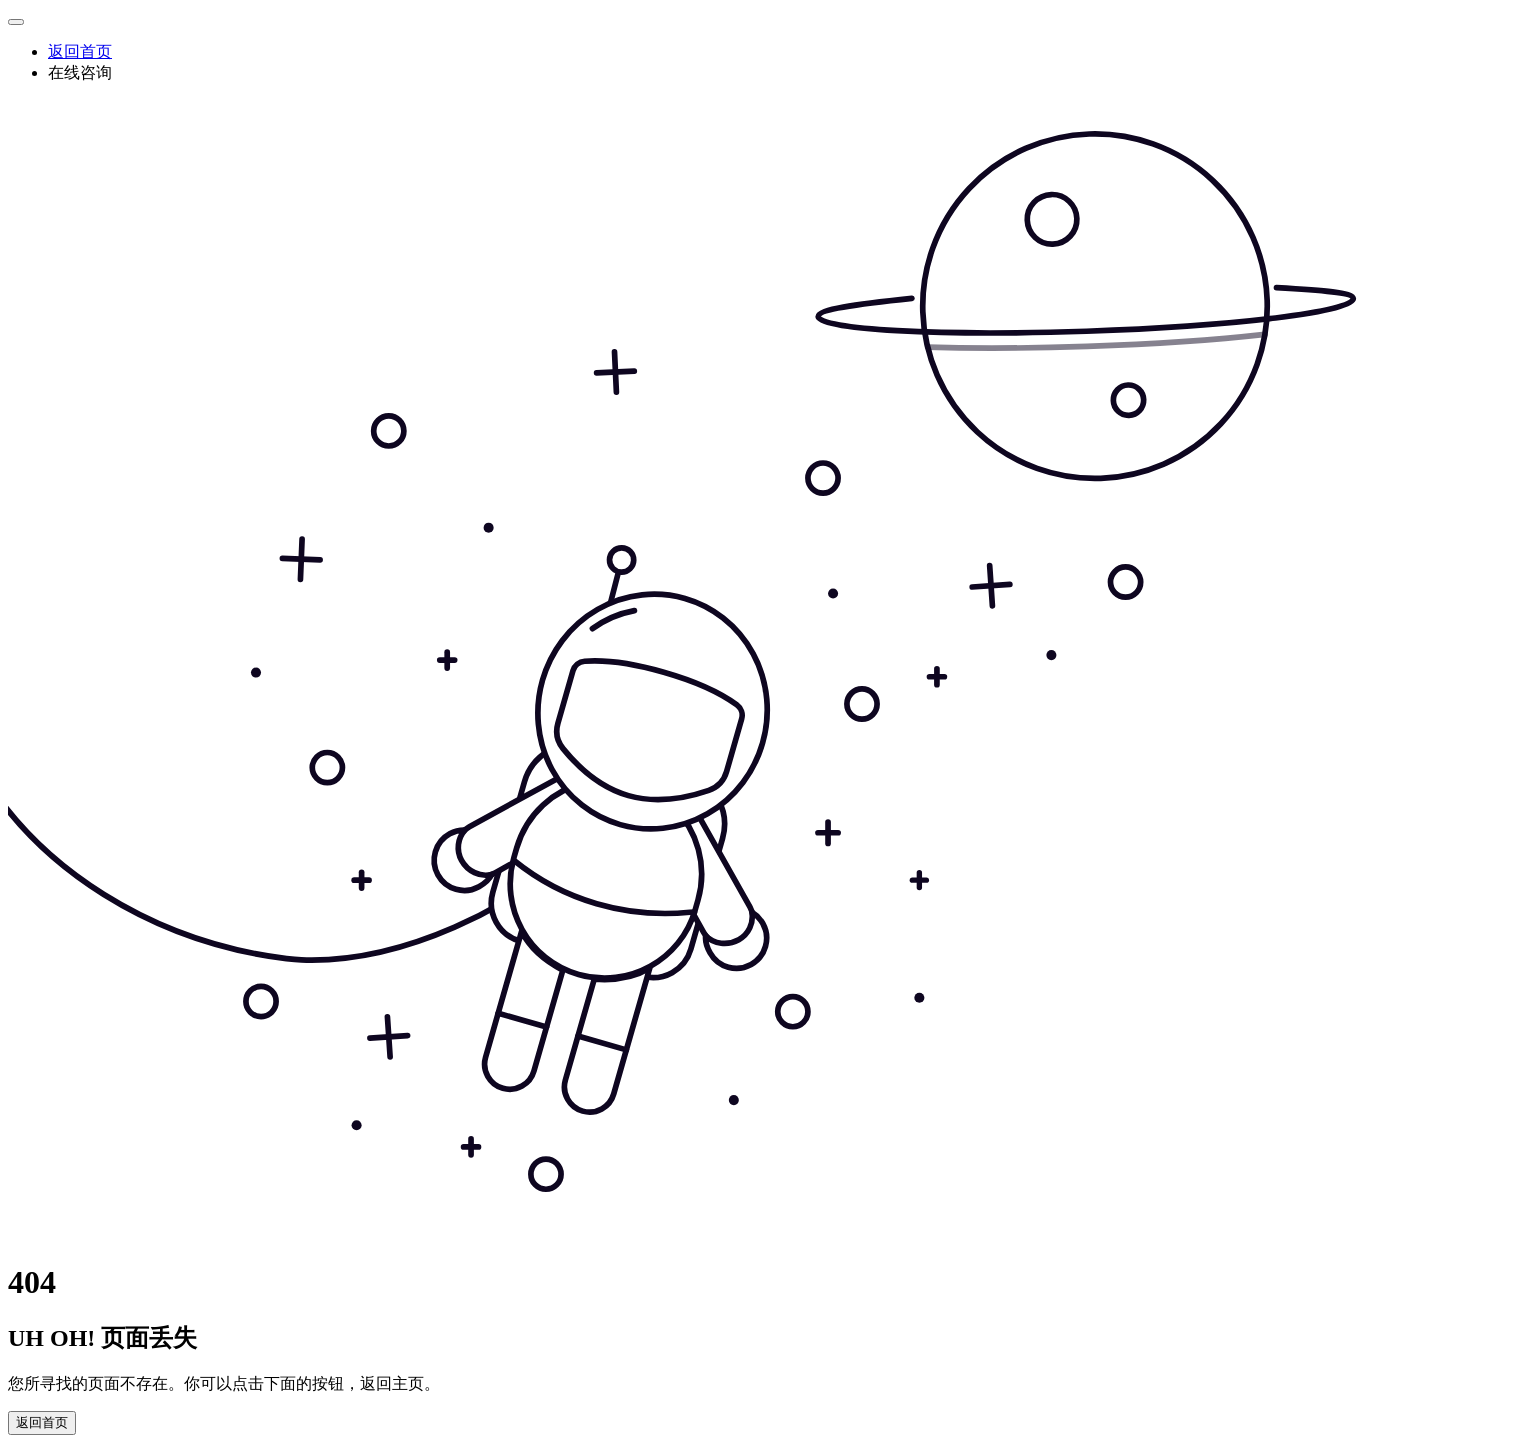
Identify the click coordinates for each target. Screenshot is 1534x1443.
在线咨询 (80, 72)
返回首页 (80, 51)
